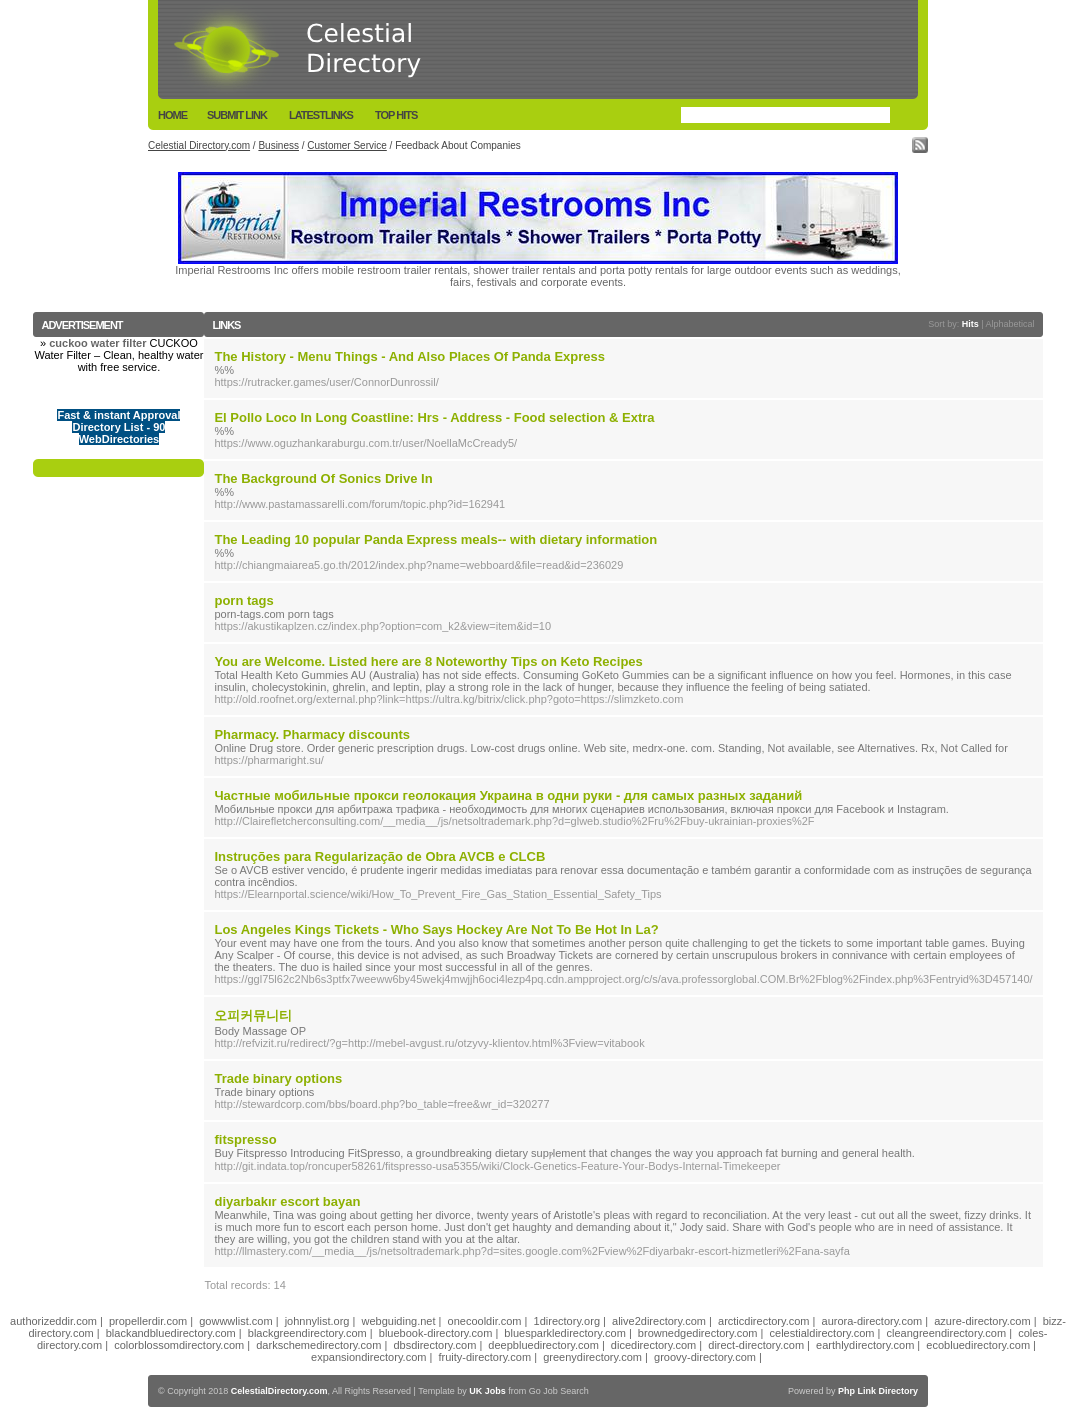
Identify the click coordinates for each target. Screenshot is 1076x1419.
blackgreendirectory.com (307, 1333)
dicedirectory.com (653, 1345)
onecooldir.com (485, 1321)
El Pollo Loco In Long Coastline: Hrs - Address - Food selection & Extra (434, 417)
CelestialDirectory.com (279, 1391)
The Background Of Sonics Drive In (323, 478)
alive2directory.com (659, 1321)
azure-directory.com (982, 1321)
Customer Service (346, 145)
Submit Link (237, 115)
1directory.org (567, 1321)
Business (278, 145)
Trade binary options (278, 1078)
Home (172, 115)
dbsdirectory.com (434, 1345)
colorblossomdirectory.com (179, 1345)
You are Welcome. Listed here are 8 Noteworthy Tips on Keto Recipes (428, 661)
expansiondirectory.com (368, 1357)
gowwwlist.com (235, 1321)
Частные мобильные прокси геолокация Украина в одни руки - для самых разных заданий (508, 795)
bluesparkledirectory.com (564, 1333)
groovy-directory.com (705, 1357)
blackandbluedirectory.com (171, 1333)
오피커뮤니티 (253, 1015)
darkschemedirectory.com (318, 1345)
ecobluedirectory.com (978, 1345)
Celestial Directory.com (199, 145)
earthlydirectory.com (865, 1345)
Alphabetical (1010, 324)
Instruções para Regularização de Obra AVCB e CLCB (379, 856)
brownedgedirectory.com (698, 1333)
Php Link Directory (878, 1391)
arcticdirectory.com (763, 1321)
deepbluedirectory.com (543, 1345)
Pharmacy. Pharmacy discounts (312, 734)
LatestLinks (321, 115)
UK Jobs (487, 1391)
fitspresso (245, 1139)
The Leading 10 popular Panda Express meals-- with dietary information (435, 539)
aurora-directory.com (872, 1321)
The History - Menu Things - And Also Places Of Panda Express (409, 356)
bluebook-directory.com (436, 1333)
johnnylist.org (317, 1321)
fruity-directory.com (484, 1357)
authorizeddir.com (53, 1321)
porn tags (243, 600)
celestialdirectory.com (822, 1333)
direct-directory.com (756, 1345)
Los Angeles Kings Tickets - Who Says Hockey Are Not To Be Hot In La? (436, 929)
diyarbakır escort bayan (287, 1201)
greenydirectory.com (592, 1357)
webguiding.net (399, 1321)
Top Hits (396, 115)
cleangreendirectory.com (947, 1333)
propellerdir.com (148, 1321)
